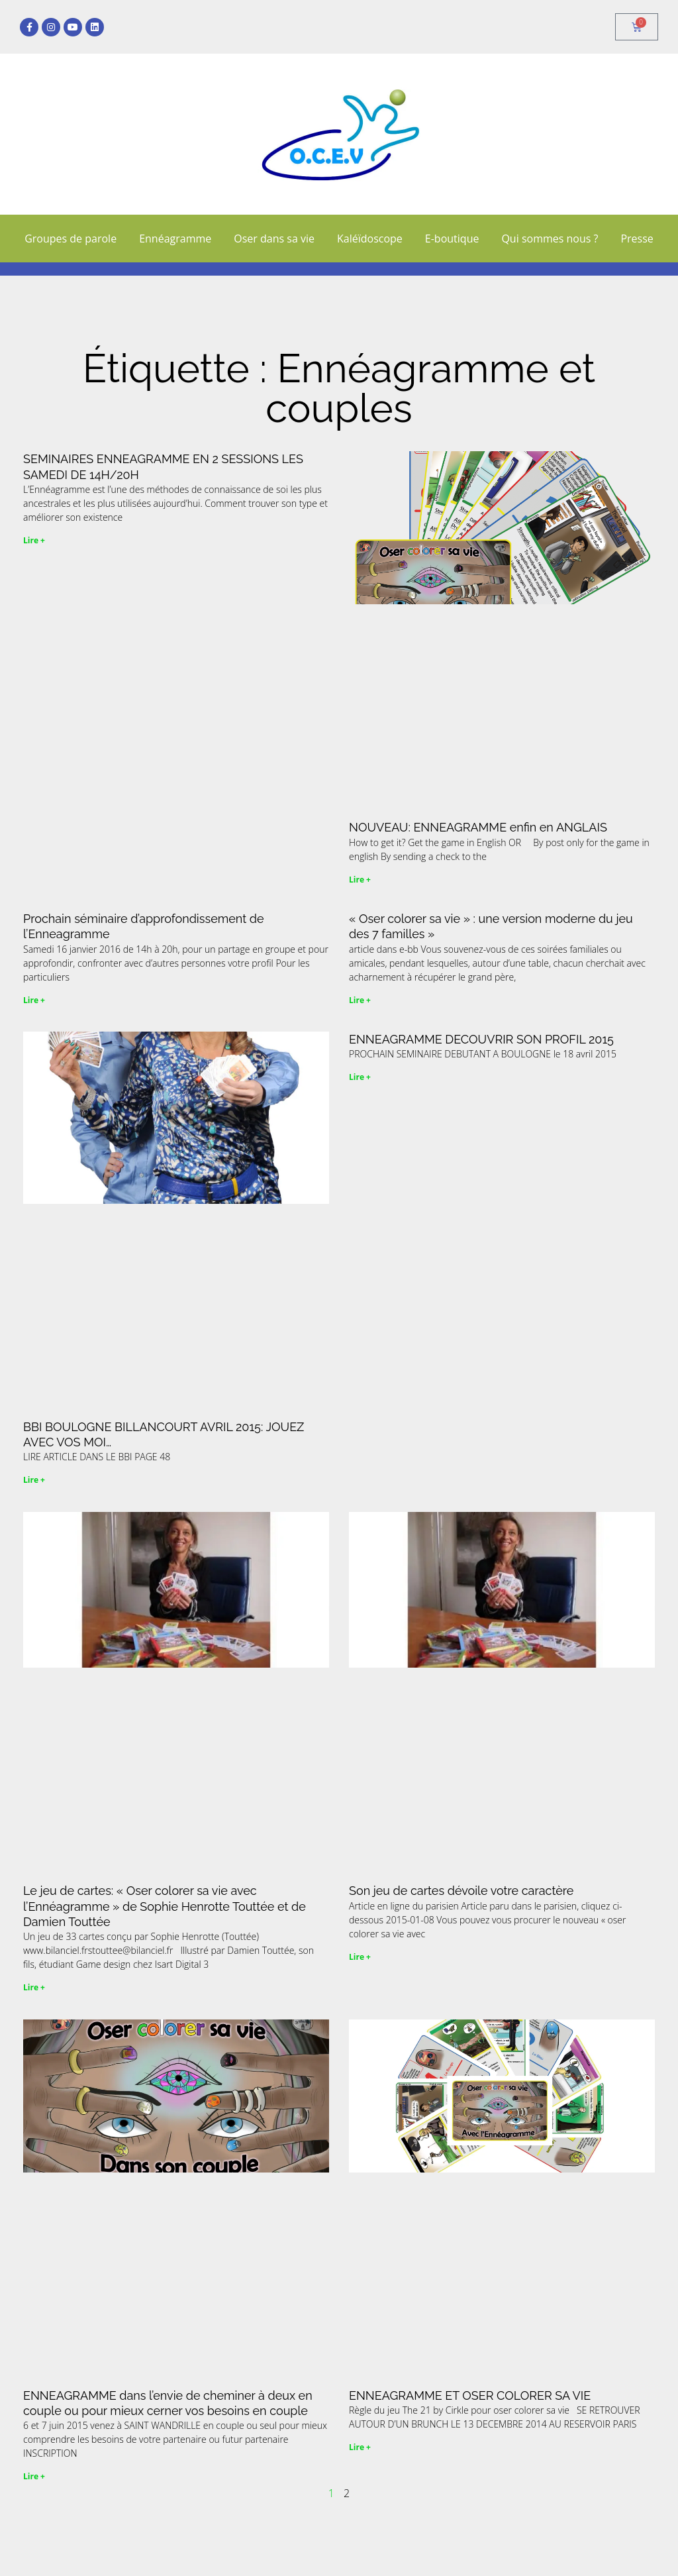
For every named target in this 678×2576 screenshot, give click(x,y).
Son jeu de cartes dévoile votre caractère (461, 1891)
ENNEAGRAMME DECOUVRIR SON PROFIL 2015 (481, 1039)
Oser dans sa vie (274, 238)
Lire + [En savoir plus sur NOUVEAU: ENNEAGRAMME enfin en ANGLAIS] (360, 879)
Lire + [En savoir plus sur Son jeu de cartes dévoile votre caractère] (360, 1956)
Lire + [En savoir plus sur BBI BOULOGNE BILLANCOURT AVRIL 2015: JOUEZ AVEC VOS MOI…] (34, 1479)
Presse (636, 238)
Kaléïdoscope (370, 238)
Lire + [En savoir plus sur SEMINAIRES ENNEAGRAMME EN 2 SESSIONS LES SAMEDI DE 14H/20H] (34, 540)
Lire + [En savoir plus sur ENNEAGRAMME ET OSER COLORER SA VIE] (360, 2447)
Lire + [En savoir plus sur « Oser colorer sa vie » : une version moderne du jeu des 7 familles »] (360, 1000)
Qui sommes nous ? (549, 238)
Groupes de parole (70, 238)
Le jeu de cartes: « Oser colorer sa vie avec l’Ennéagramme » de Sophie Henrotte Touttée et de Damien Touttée (164, 1906)
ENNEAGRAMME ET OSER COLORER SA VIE (470, 2395)
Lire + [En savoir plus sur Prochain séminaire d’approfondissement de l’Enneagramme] (34, 1000)
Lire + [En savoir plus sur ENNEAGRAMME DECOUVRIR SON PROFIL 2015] (360, 1077)
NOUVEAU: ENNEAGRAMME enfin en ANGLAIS (478, 827)
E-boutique (452, 238)
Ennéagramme (175, 238)
